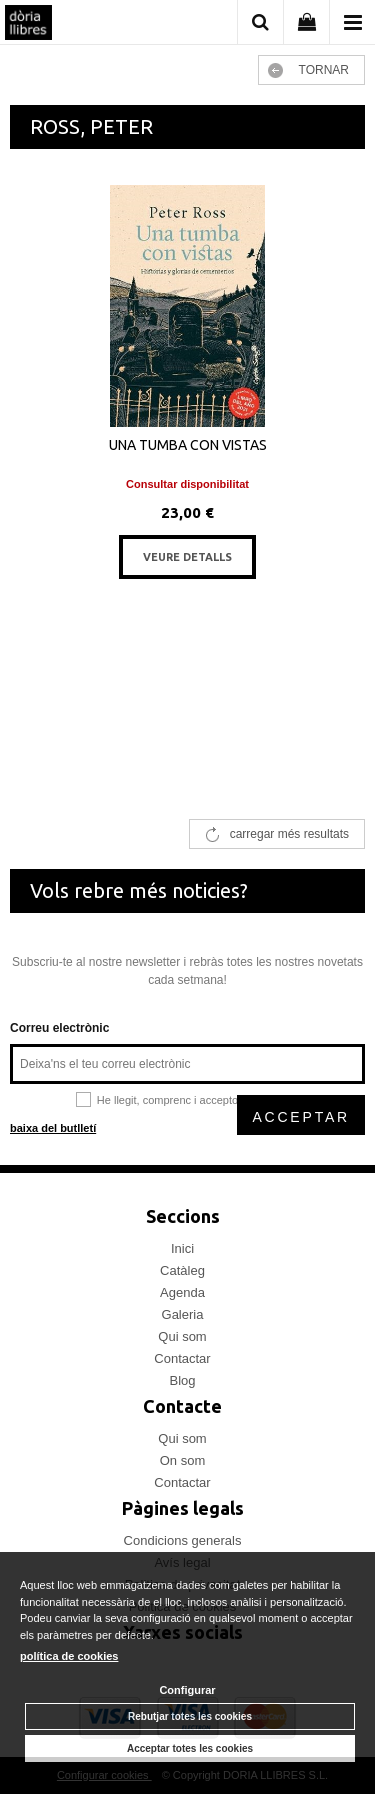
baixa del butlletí (53, 1128)
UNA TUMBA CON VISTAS (188, 445)
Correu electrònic (59, 1028)
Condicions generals (183, 1540)
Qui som (182, 1336)
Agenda (182, 1292)
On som (183, 1460)
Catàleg (182, 1270)
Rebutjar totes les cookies (190, 1716)
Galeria (183, 1314)
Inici (182, 1248)
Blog (182, 1380)
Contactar (182, 1358)
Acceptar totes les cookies (190, 1748)
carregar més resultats (289, 834)
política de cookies (69, 1656)
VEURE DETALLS (187, 557)
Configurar (187, 1690)
